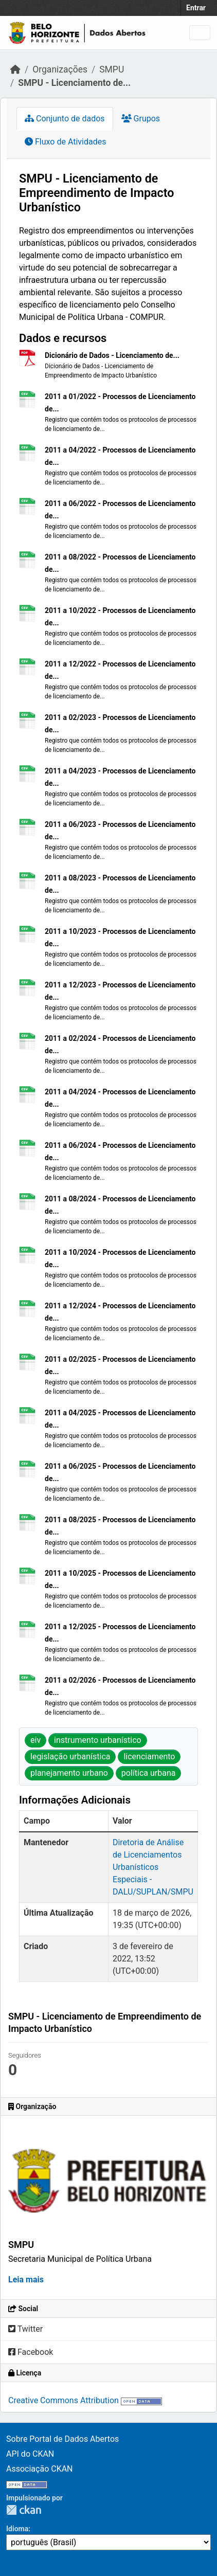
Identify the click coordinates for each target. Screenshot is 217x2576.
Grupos (140, 118)
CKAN (23, 2510)
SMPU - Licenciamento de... (74, 83)
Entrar (196, 8)
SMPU (111, 69)
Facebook (30, 2352)
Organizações (59, 69)
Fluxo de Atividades (65, 142)
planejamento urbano (69, 1773)
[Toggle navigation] (199, 32)
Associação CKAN (39, 2469)
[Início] (15, 69)
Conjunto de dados (65, 118)
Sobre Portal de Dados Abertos (62, 2439)
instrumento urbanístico (97, 1740)
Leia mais (26, 2279)
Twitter (25, 2329)
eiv (35, 1740)
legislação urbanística (70, 1756)
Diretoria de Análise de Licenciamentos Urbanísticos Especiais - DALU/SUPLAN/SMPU (153, 1867)
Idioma (17, 2529)
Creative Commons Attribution (63, 2400)
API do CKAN (30, 2454)
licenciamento (149, 1756)
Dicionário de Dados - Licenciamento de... (112, 355)
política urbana (148, 1773)
